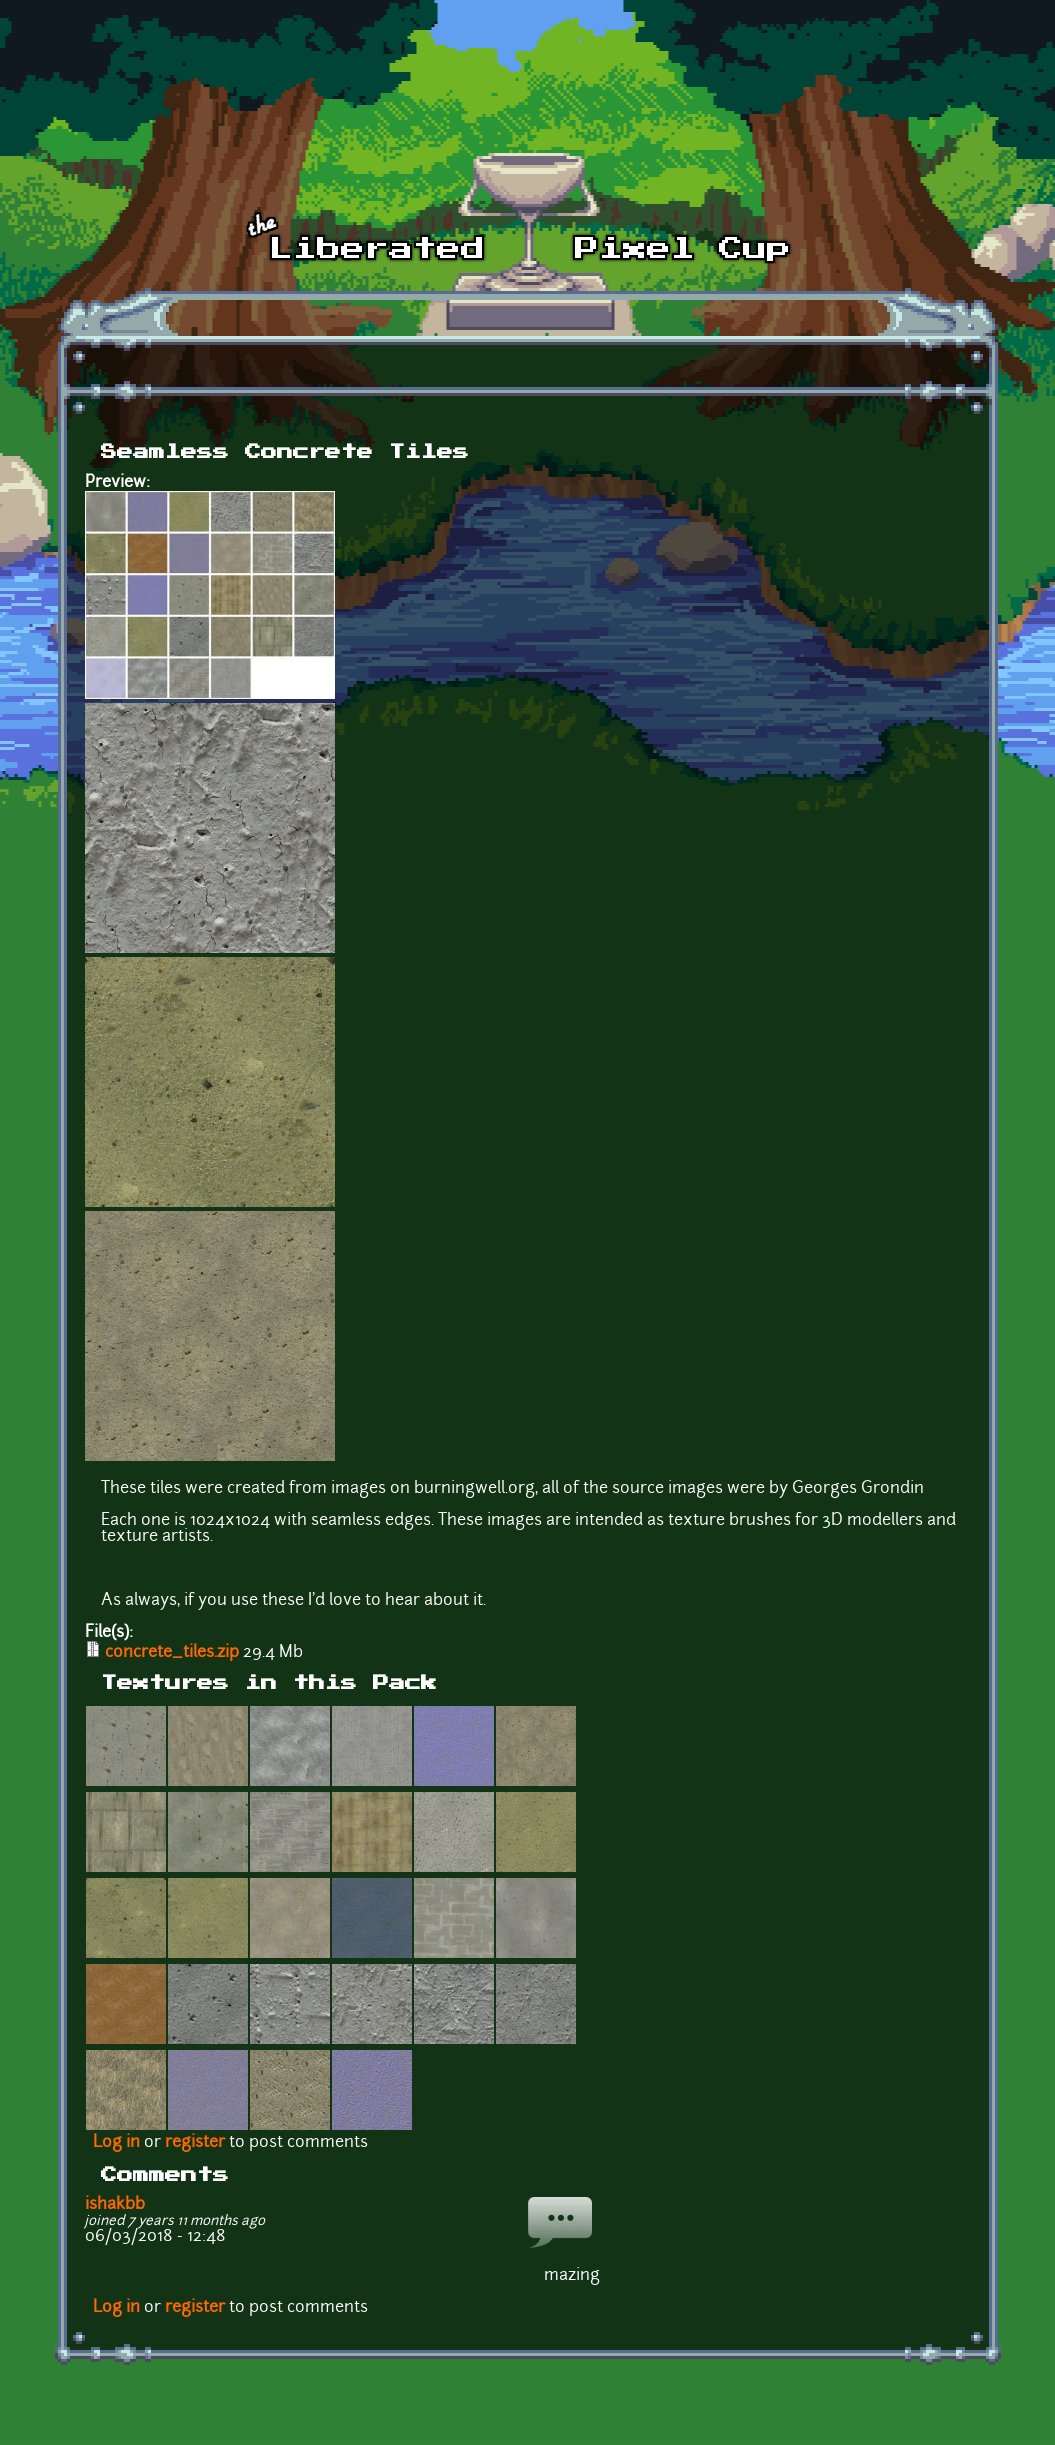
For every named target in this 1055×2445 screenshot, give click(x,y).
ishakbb (115, 2205)
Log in (116, 2143)
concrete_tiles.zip (172, 1653)
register (195, 2143)
